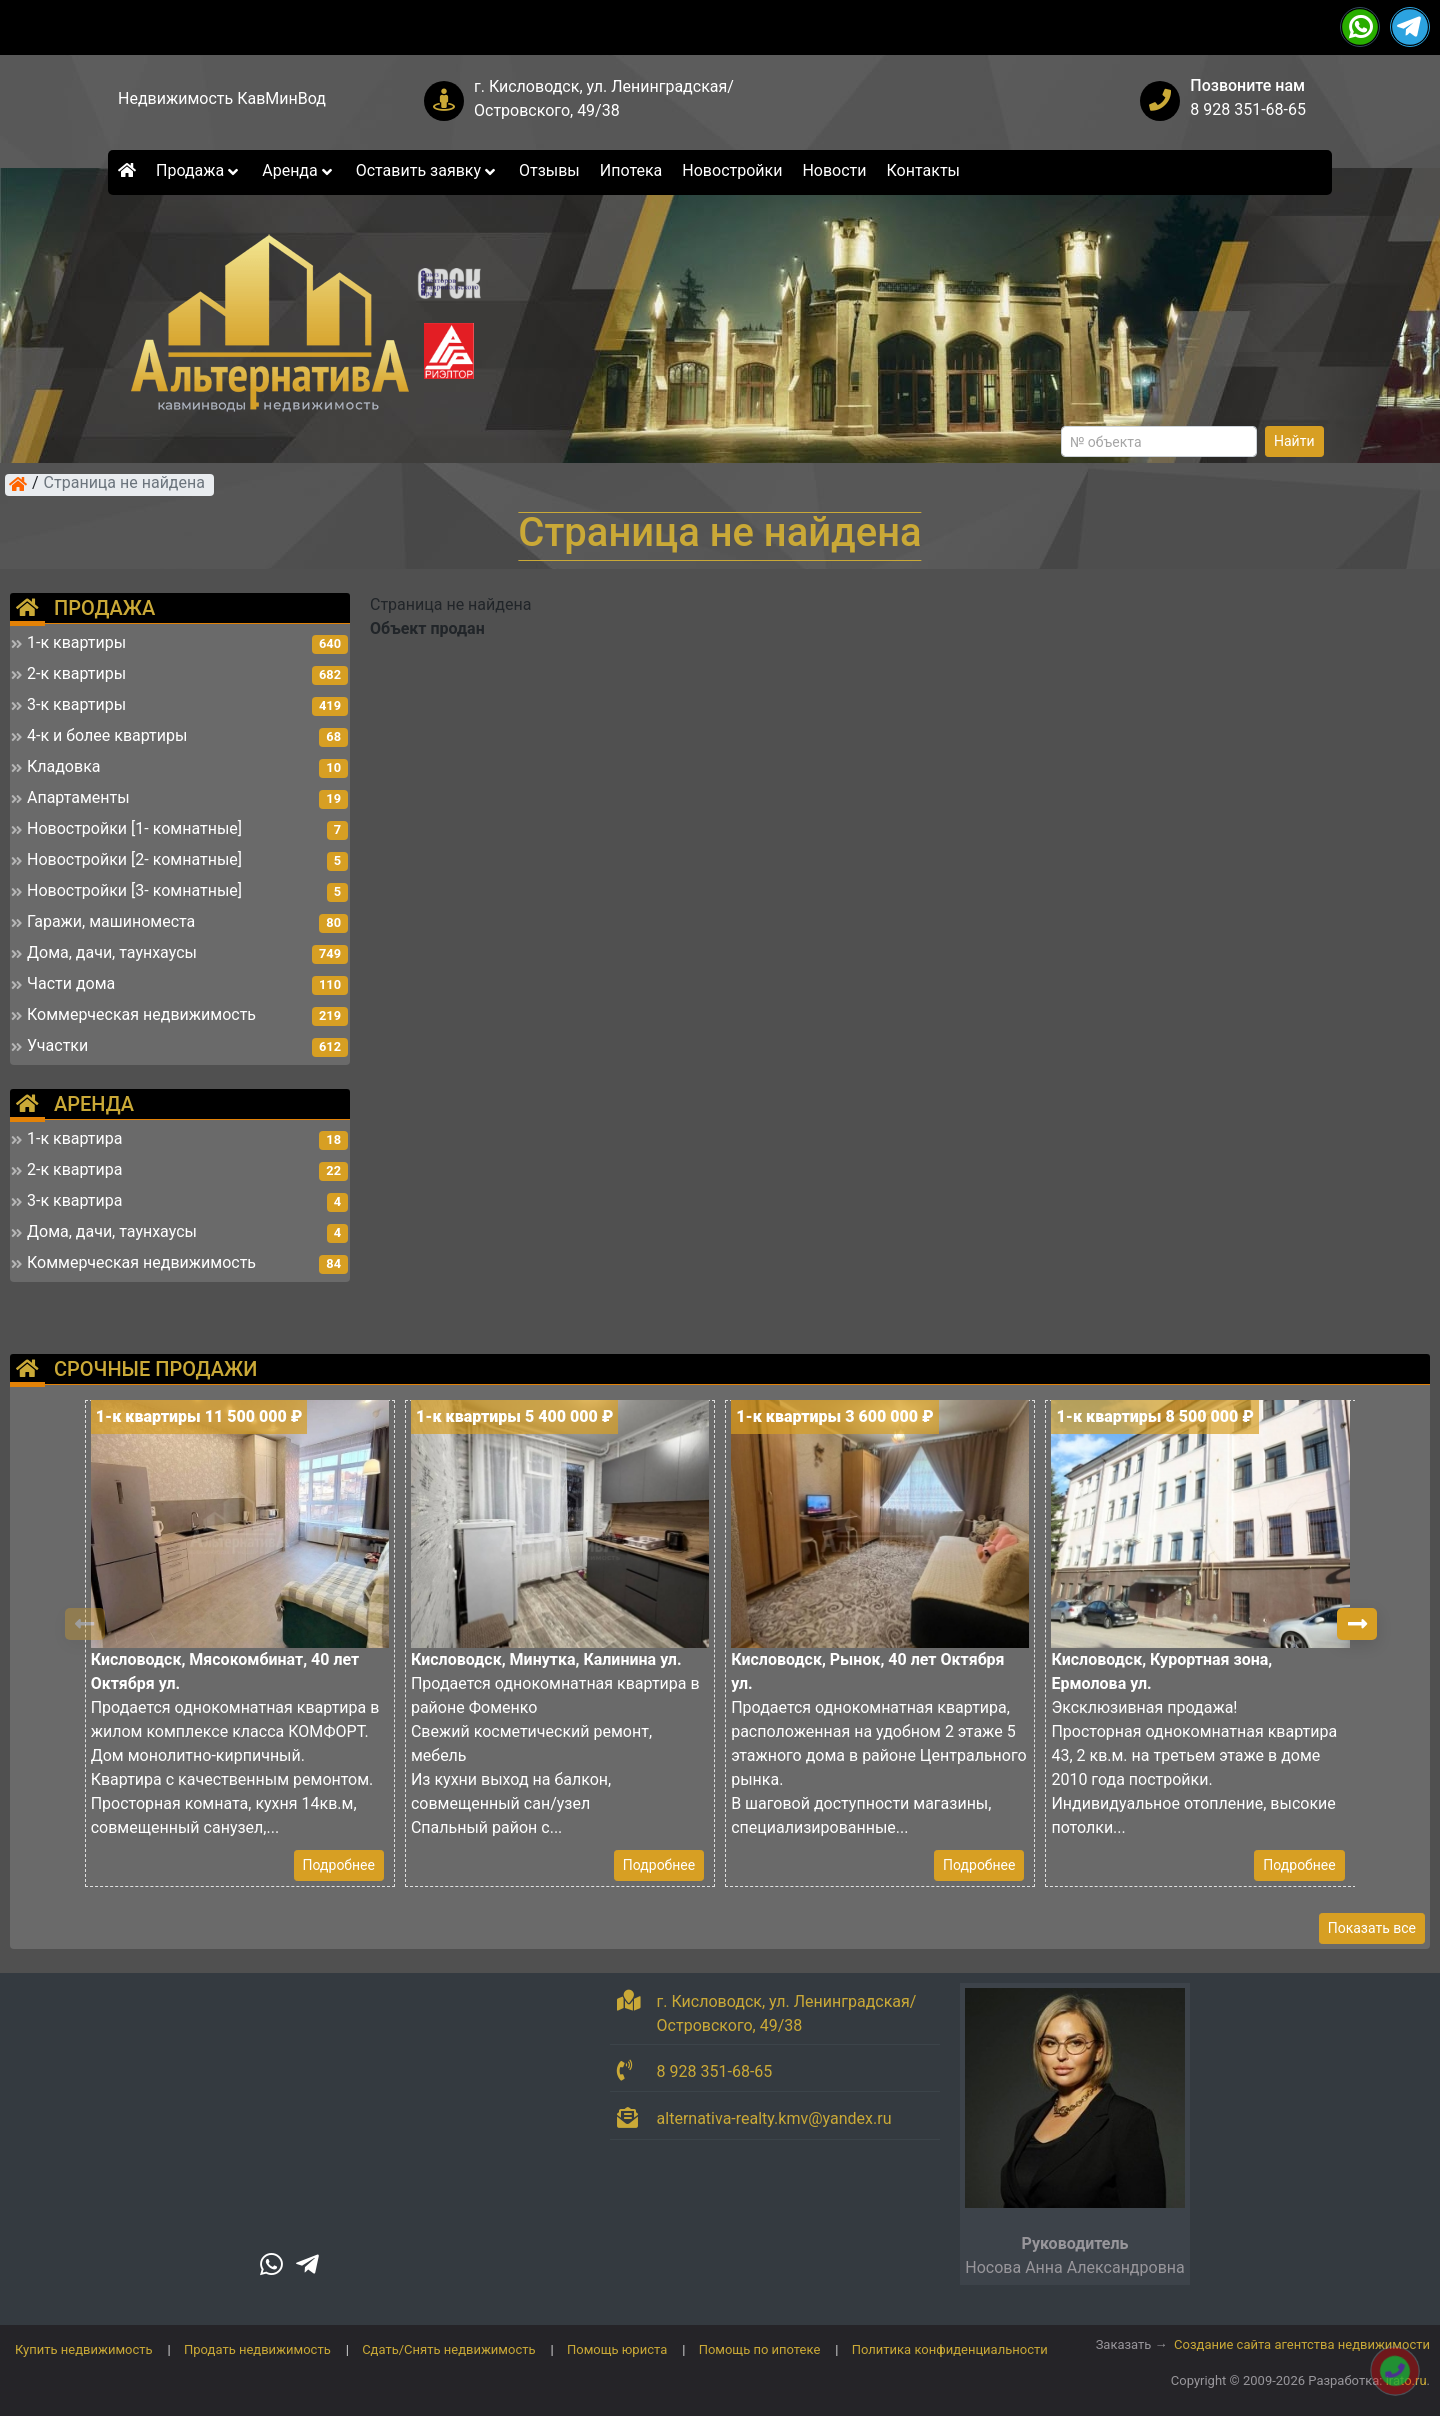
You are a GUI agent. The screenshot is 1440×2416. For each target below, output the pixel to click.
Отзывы (549, 170)
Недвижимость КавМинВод (222, 98)
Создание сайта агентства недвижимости (1302, 2344)
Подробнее (339, 1865)
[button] (1357, 1624)
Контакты (923, 170)
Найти (1294, 441)
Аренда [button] (298, 170)
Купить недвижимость (84, 2349)
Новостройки (732, 170)
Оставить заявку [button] (427, 170)
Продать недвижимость (257, 2349)
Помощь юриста (617, 2349)
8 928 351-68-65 (1248, 109)
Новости (834, 170)
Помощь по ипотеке (760, 2349)
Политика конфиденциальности (950, 2349)
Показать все (1372, 1928)
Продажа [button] (199, 170)
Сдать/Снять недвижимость (448, 2349)
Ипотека (631, 170)
